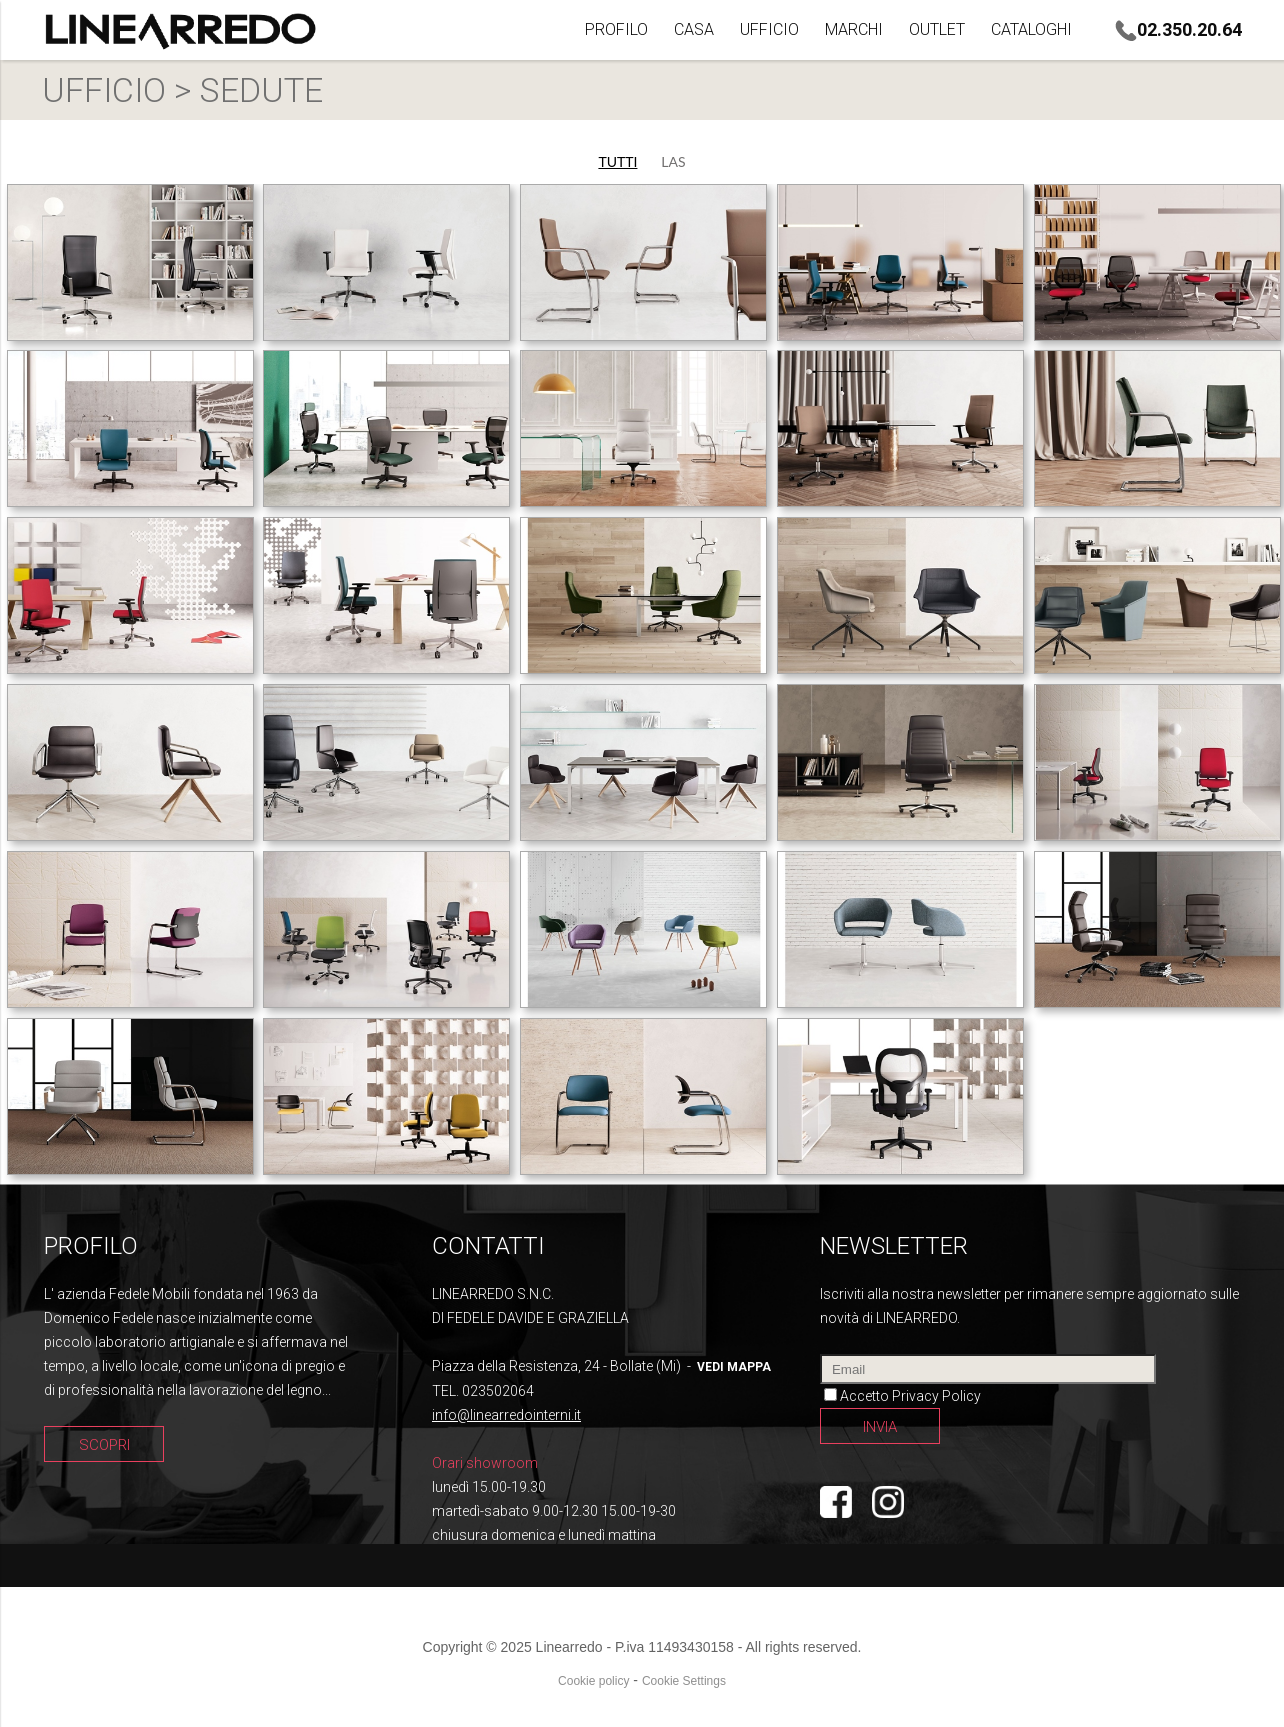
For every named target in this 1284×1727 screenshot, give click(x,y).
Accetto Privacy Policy (910, 1396)
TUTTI (617, 161)
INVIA (880, 1427)
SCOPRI (104, 1445)
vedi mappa (734, 1367)
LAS (673, 161)
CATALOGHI (1031, 29)
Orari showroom (485, 1463)
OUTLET (937, 29)
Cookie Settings (684, 1681)
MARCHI (854, 29)
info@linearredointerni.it (506, 1415)
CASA (694, 29)
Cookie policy (593, 1681)
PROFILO (616, 29)
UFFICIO (769, 29)
